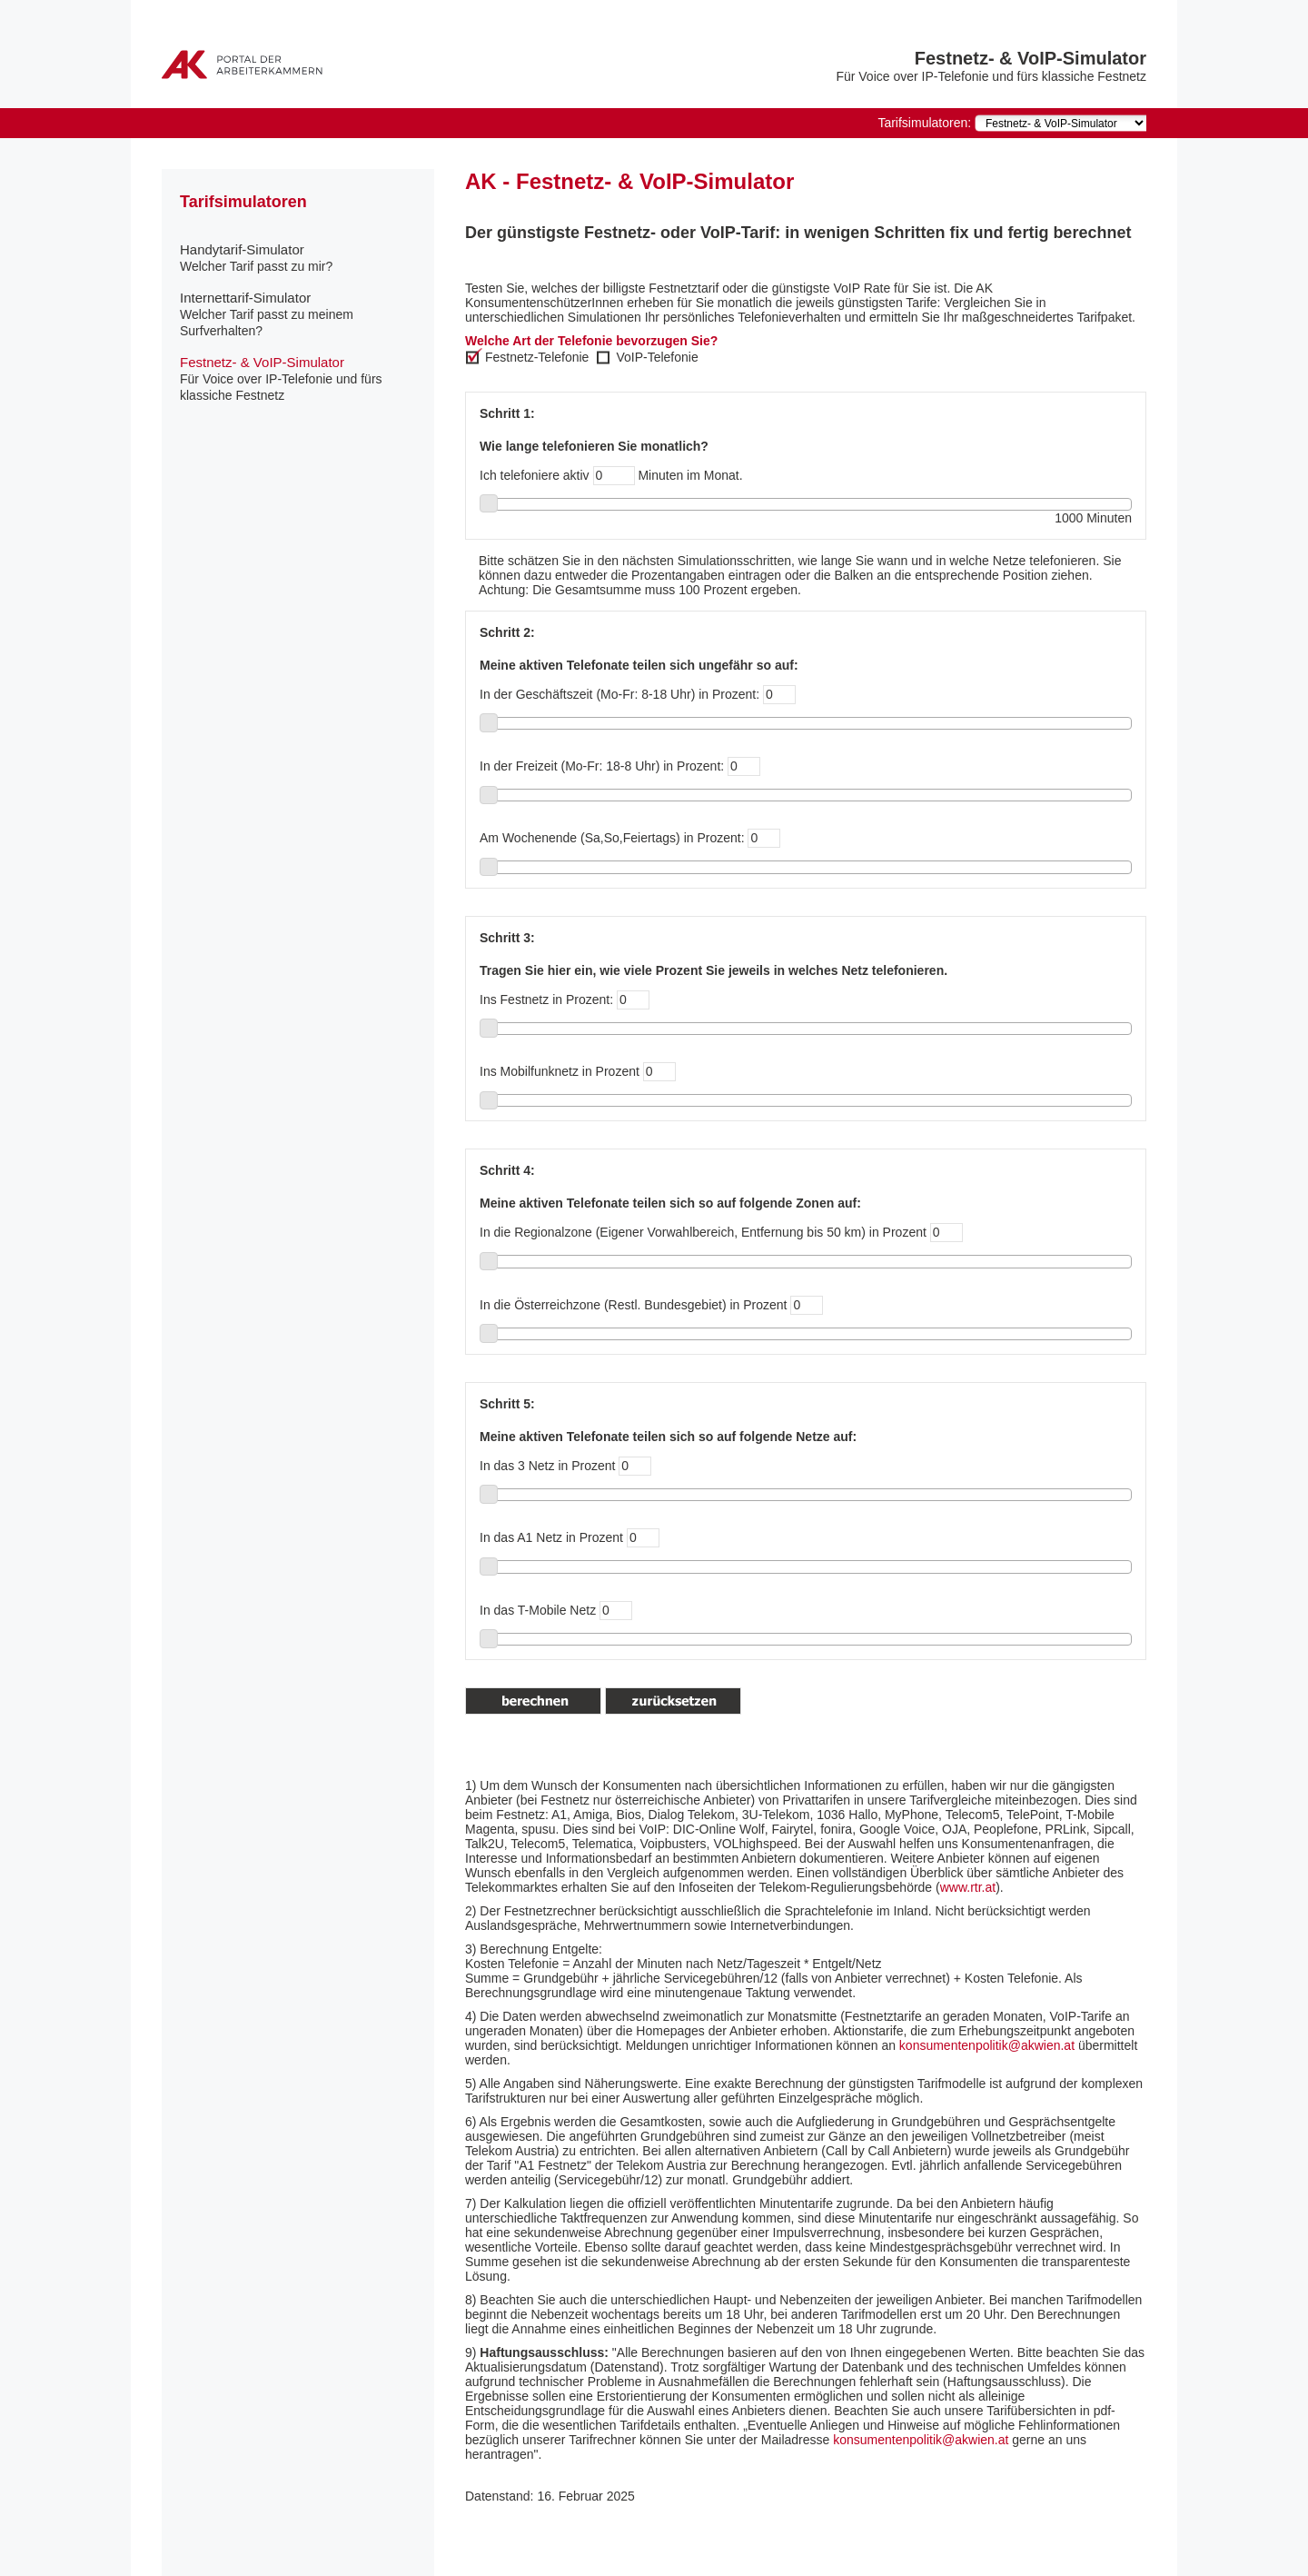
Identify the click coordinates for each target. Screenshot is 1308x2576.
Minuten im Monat (688, 475)
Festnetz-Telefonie (537, 357)
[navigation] (1060, 123)
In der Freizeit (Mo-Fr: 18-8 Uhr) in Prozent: (604, 766)
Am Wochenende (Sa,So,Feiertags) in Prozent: (612, 837)
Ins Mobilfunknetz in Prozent (559, 1071)
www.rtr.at (968, 1887)
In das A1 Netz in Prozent (551, 1537)
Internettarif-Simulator (266, 314)
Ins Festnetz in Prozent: (546, 999)
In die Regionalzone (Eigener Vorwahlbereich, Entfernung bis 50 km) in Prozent (703, 1232)
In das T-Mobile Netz (538, 1610)
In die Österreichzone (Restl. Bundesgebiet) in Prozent (634, 1305)
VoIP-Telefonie (657, 357)
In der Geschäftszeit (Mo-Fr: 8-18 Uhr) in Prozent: (638, 694)
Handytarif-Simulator (256, 258)
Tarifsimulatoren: (924, 122)
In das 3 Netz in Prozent (547, 1465)
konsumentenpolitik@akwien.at (988, 2045)
